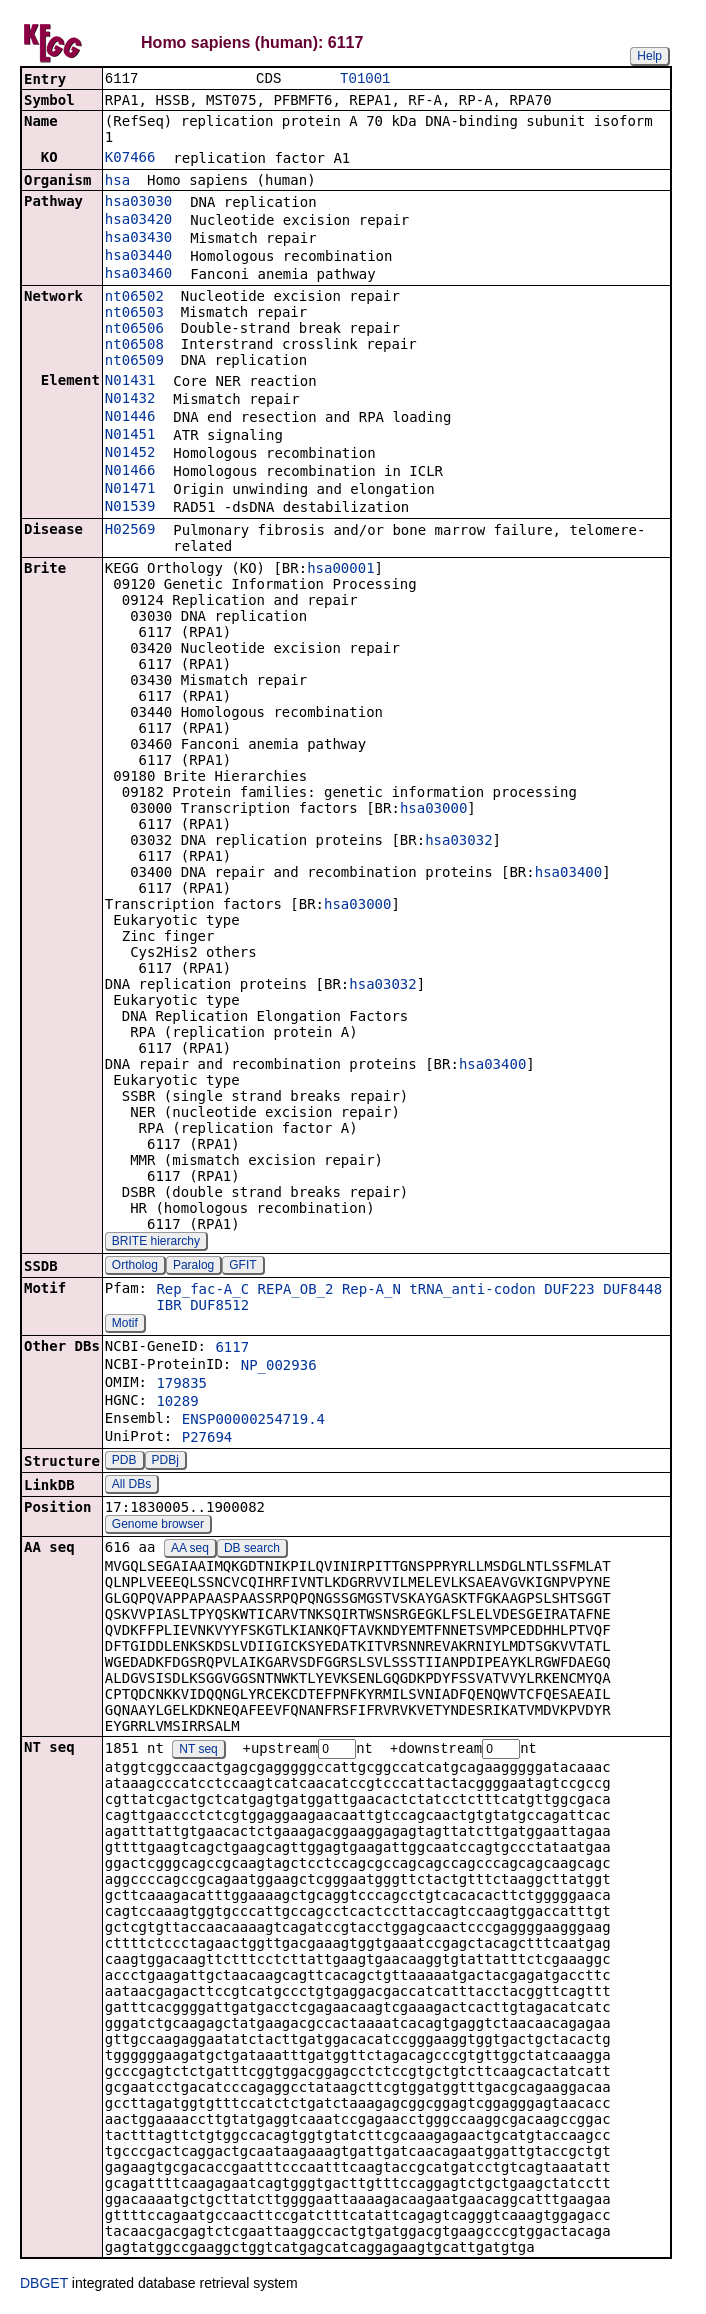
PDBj (165, 1462)
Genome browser (158, 1526)
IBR (168, 1307)
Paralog (193, 1267)
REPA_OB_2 (296, 1291)
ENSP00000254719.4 (253, 1421)
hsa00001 (340, 570)
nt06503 (134, 314)
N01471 (130, 490)
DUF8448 (632, 1291)
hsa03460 (138, 275)
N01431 (130, 382)
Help (649, 56)
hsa (117, 182)
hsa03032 (458, 842)
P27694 (207, 1439)
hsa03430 (138, 239)
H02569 (130, 531)
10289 (177, 1403)
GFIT (242, 1267)
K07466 (130, 159)
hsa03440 (138, 257)
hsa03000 (433, 810)
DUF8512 (219, 1307)
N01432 (130, 400)
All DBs (131, 1486)
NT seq (198, 1752)
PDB (124, 1462)
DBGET (44, 2286)
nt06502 (134, 298)
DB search (252, 1550)
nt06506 (134, 330)
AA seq (190, 1550)
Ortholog (135, 1267)
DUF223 (569, 1291)
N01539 (130, 508)
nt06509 (134, 362)
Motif (125, 1325)
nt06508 (134, 346)
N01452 (130, 454)
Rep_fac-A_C (202, 1291)
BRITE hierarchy (156, 1243)
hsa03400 (568, 874)
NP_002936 (279, 1367)
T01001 (365, 79)
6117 (232, 1349)
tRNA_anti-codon (472, 1291)
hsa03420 (138, 221)
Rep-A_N (371, 1291)
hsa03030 (138, 203)
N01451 (130, 436)
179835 (181, 1385)
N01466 (130, 472)
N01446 (130, 418)
